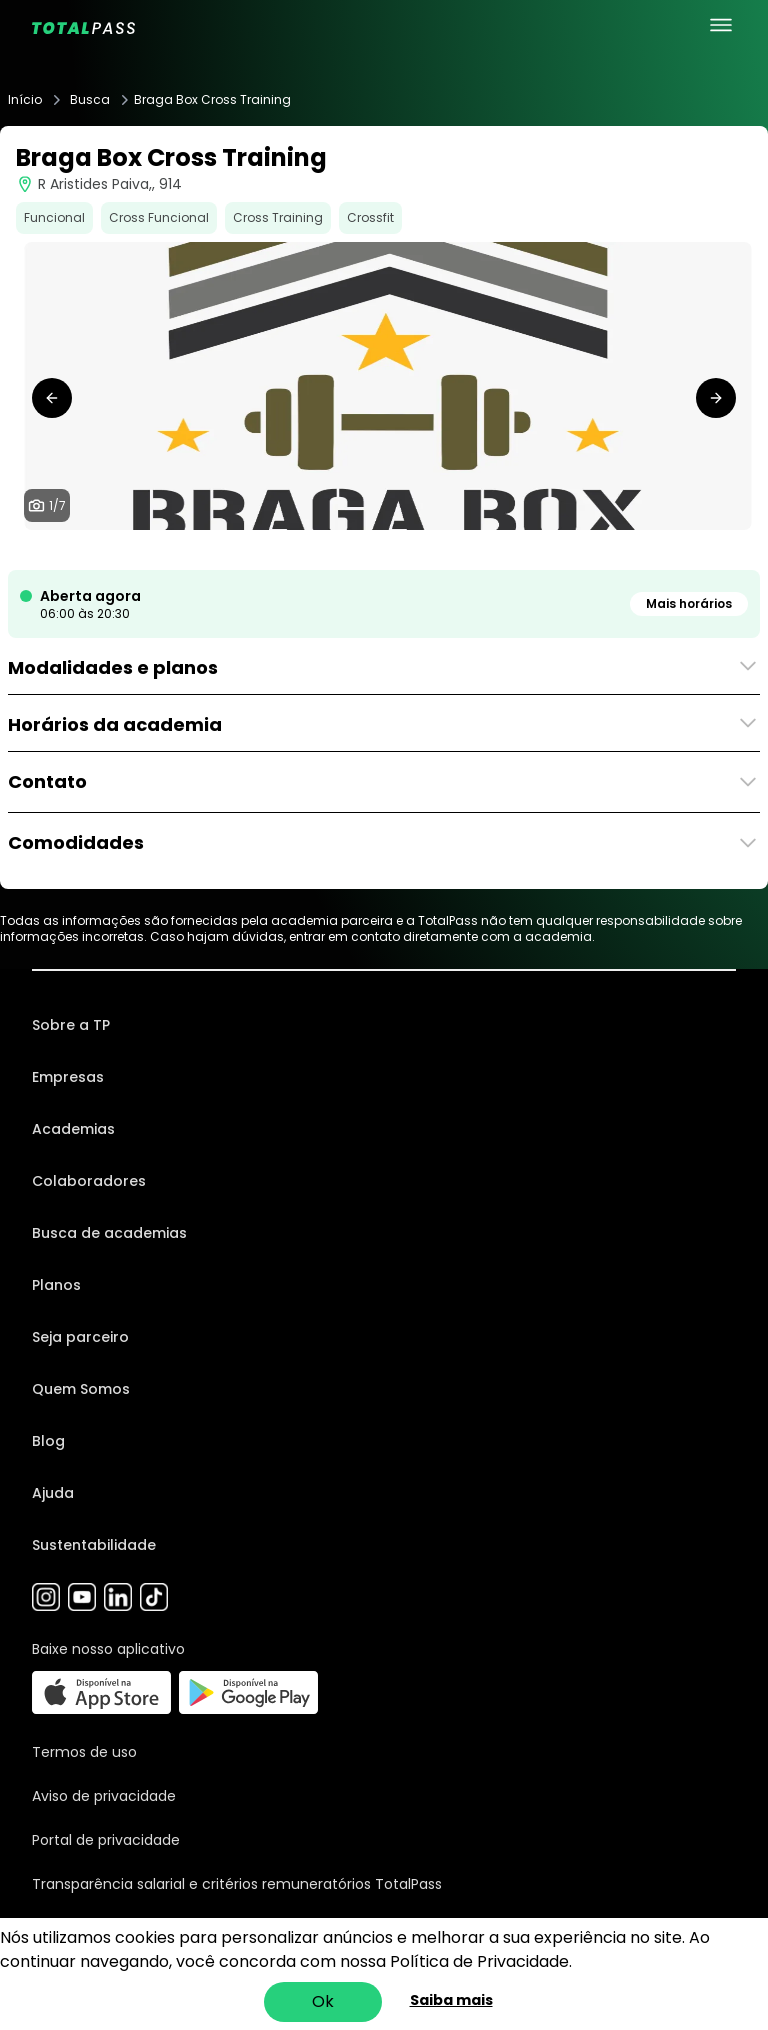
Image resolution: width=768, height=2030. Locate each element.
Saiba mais (451, 2000)
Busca (90, 100)
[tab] (336, 550)
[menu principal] (721, 25)
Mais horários (689, 603)
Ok (323, 2001)
